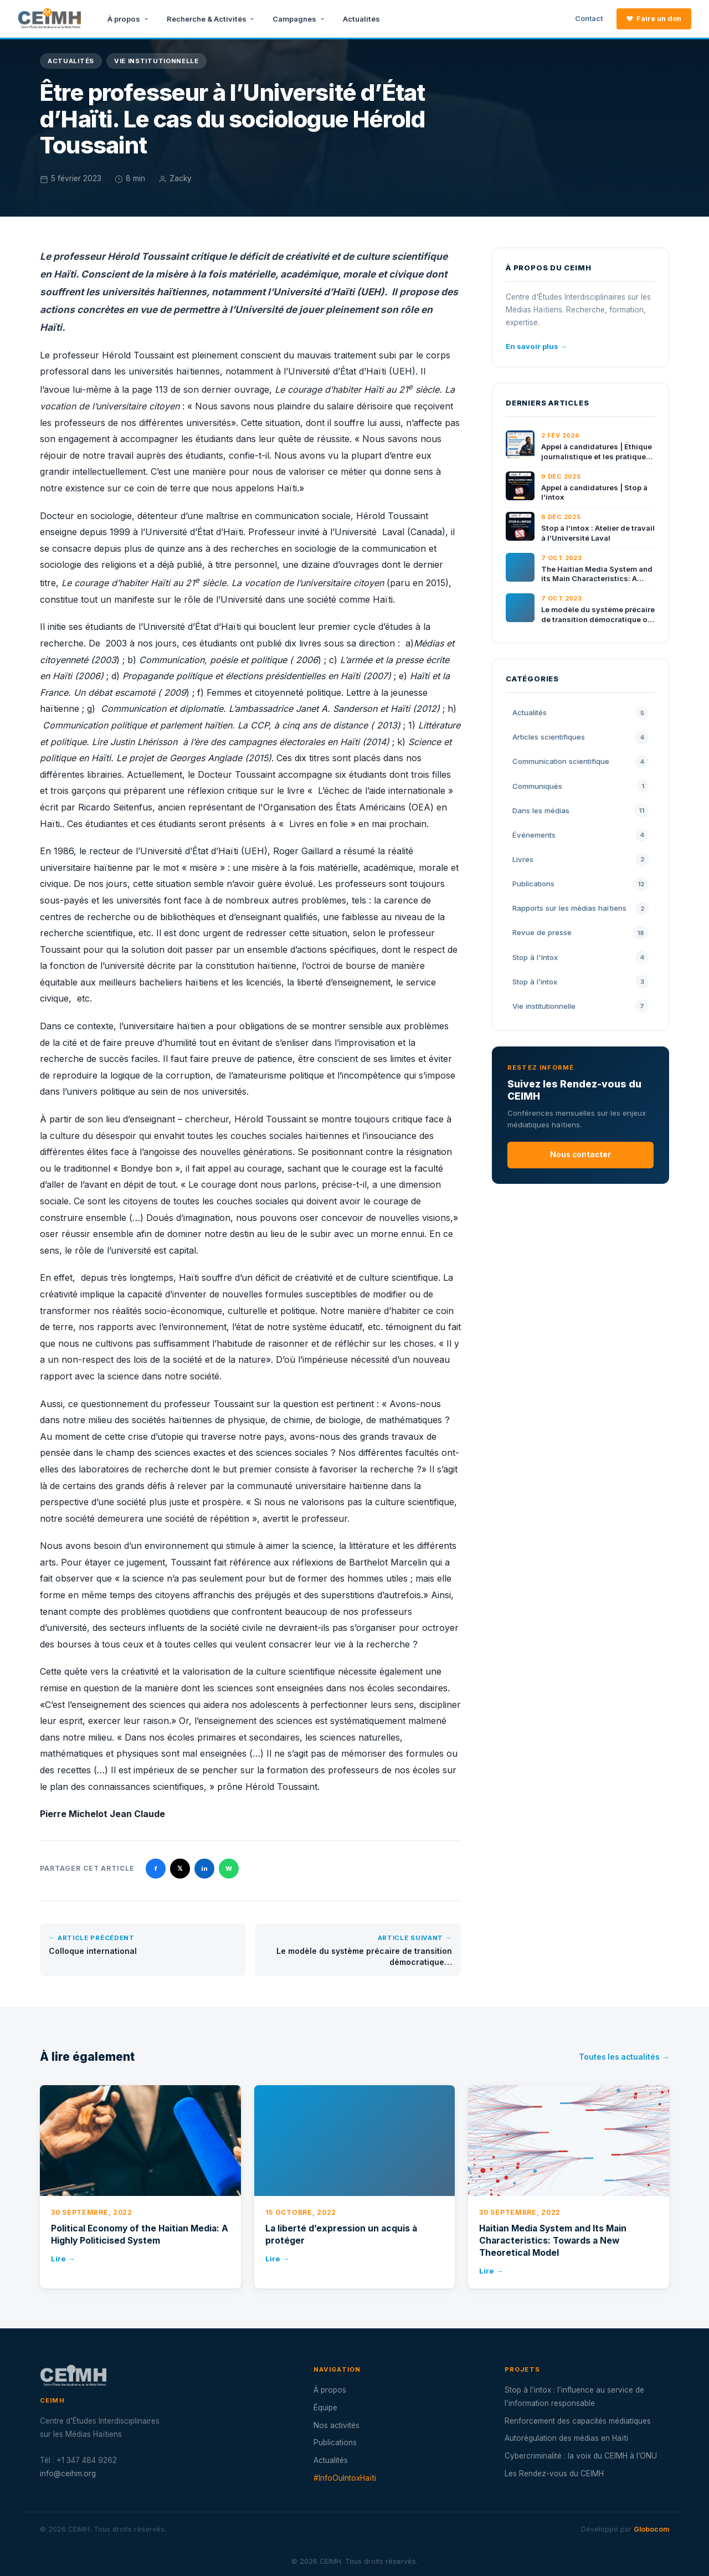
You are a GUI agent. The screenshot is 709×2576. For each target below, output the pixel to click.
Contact (589, 18)
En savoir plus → (536, 346)
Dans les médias (580, 810)
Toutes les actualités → (624, 2056)
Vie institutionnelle (156, 61)
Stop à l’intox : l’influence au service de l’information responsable (574, 2396)
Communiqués (580, 786)
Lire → (63, 2258)
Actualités (361, 18)
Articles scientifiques (580, 737)
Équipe (325, 2407)
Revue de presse (580, 933)
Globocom (651, 2529)
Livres (580, 859)
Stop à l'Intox (580, 957)
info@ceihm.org (68, 2473)
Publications (580, 884)
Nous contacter (580, 1154)
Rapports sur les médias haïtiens (580, 908)
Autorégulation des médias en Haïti (566, 2438)
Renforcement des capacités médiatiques (578, 2420)
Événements (580, 834)
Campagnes (299, 18)
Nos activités (336, 2425)
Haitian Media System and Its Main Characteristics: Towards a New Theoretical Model (552, 2240)
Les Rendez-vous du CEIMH (554, 2473)
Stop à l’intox (580, 981)
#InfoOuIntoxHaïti (345, 2478)
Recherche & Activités (211, 18)
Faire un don (653, 18)
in (204, 1868)
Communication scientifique (580, 761)
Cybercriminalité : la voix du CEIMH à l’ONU (581, 2455)
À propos (128, 18)
